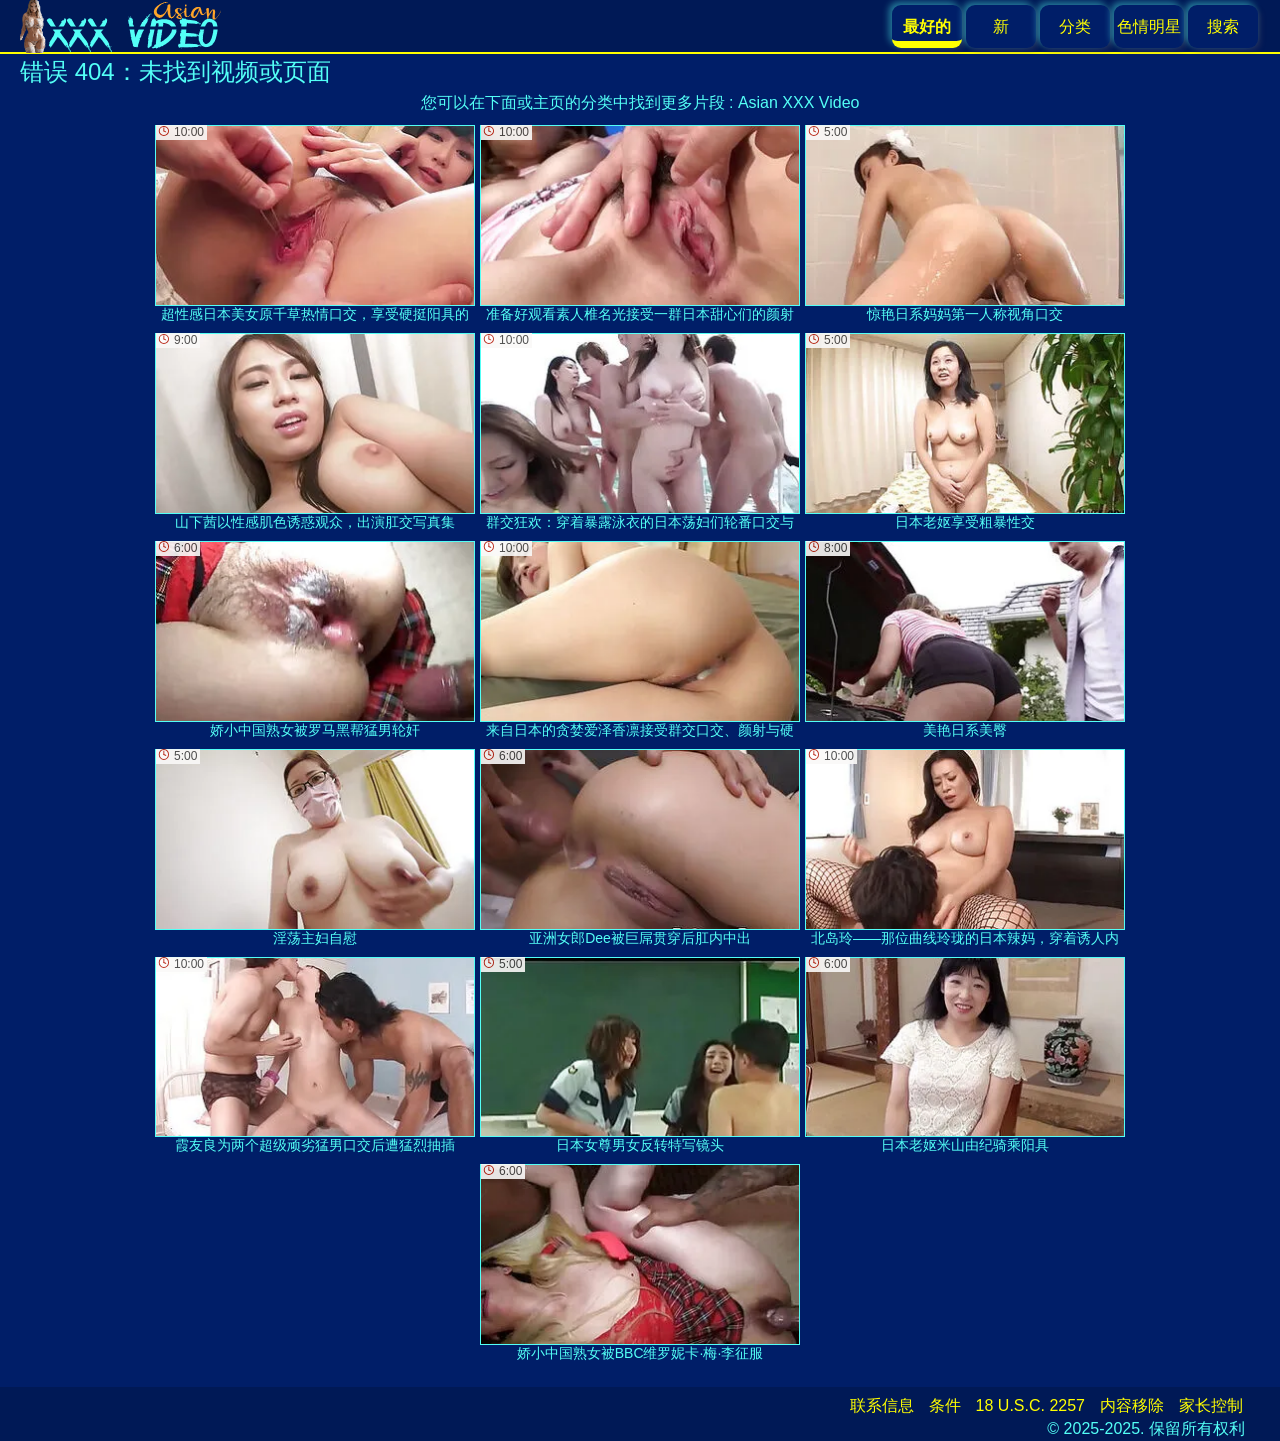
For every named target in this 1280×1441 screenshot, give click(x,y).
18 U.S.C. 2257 (1030, 1405)
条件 (945, 1405)
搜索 (1223, 26)
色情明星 (1149, 26)
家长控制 (1211, 1405)
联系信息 (882, 1405)
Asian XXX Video (799, 102)
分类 (1075, 26)
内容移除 (1132, 1405)
